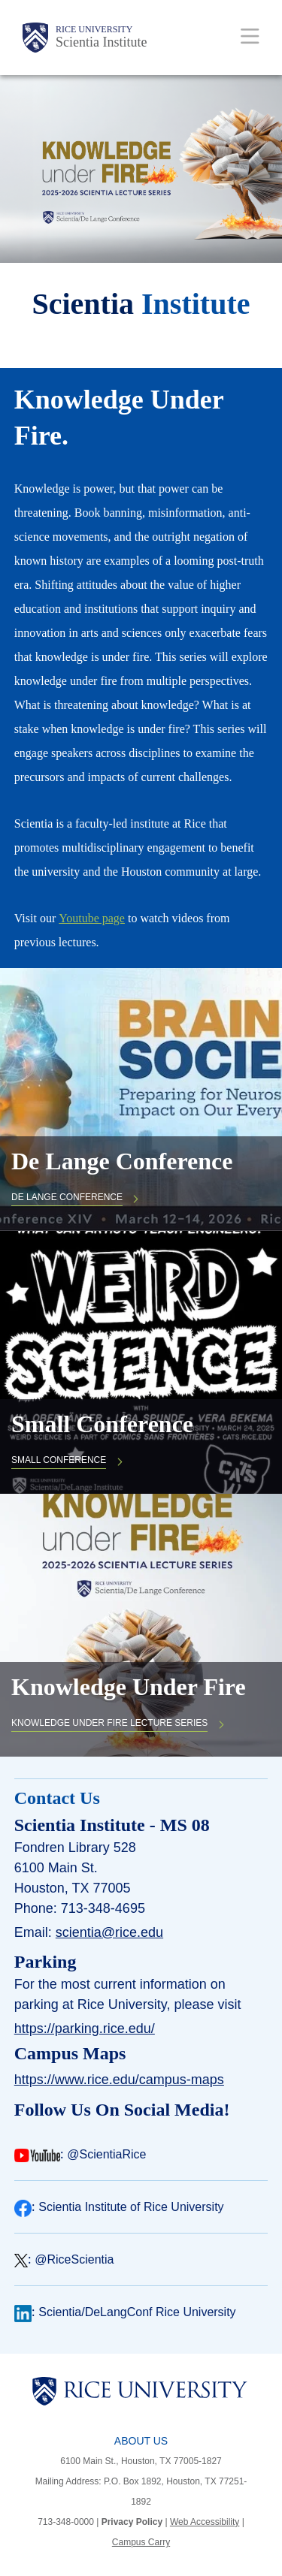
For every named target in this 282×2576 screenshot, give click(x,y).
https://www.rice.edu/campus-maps (119, 2079)
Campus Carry (141, 2542)
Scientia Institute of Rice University (130, 2206)
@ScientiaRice (106, 2154)
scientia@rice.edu (109, 1932)
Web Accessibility (204, 2522)
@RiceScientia (74, 2259)
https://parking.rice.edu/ (84, 2028)
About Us (141, 2441)
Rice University (94, 29)
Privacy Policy (132, 2522)
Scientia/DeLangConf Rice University (136, 2312)
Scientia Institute (101, 42)
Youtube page (92, 918)
